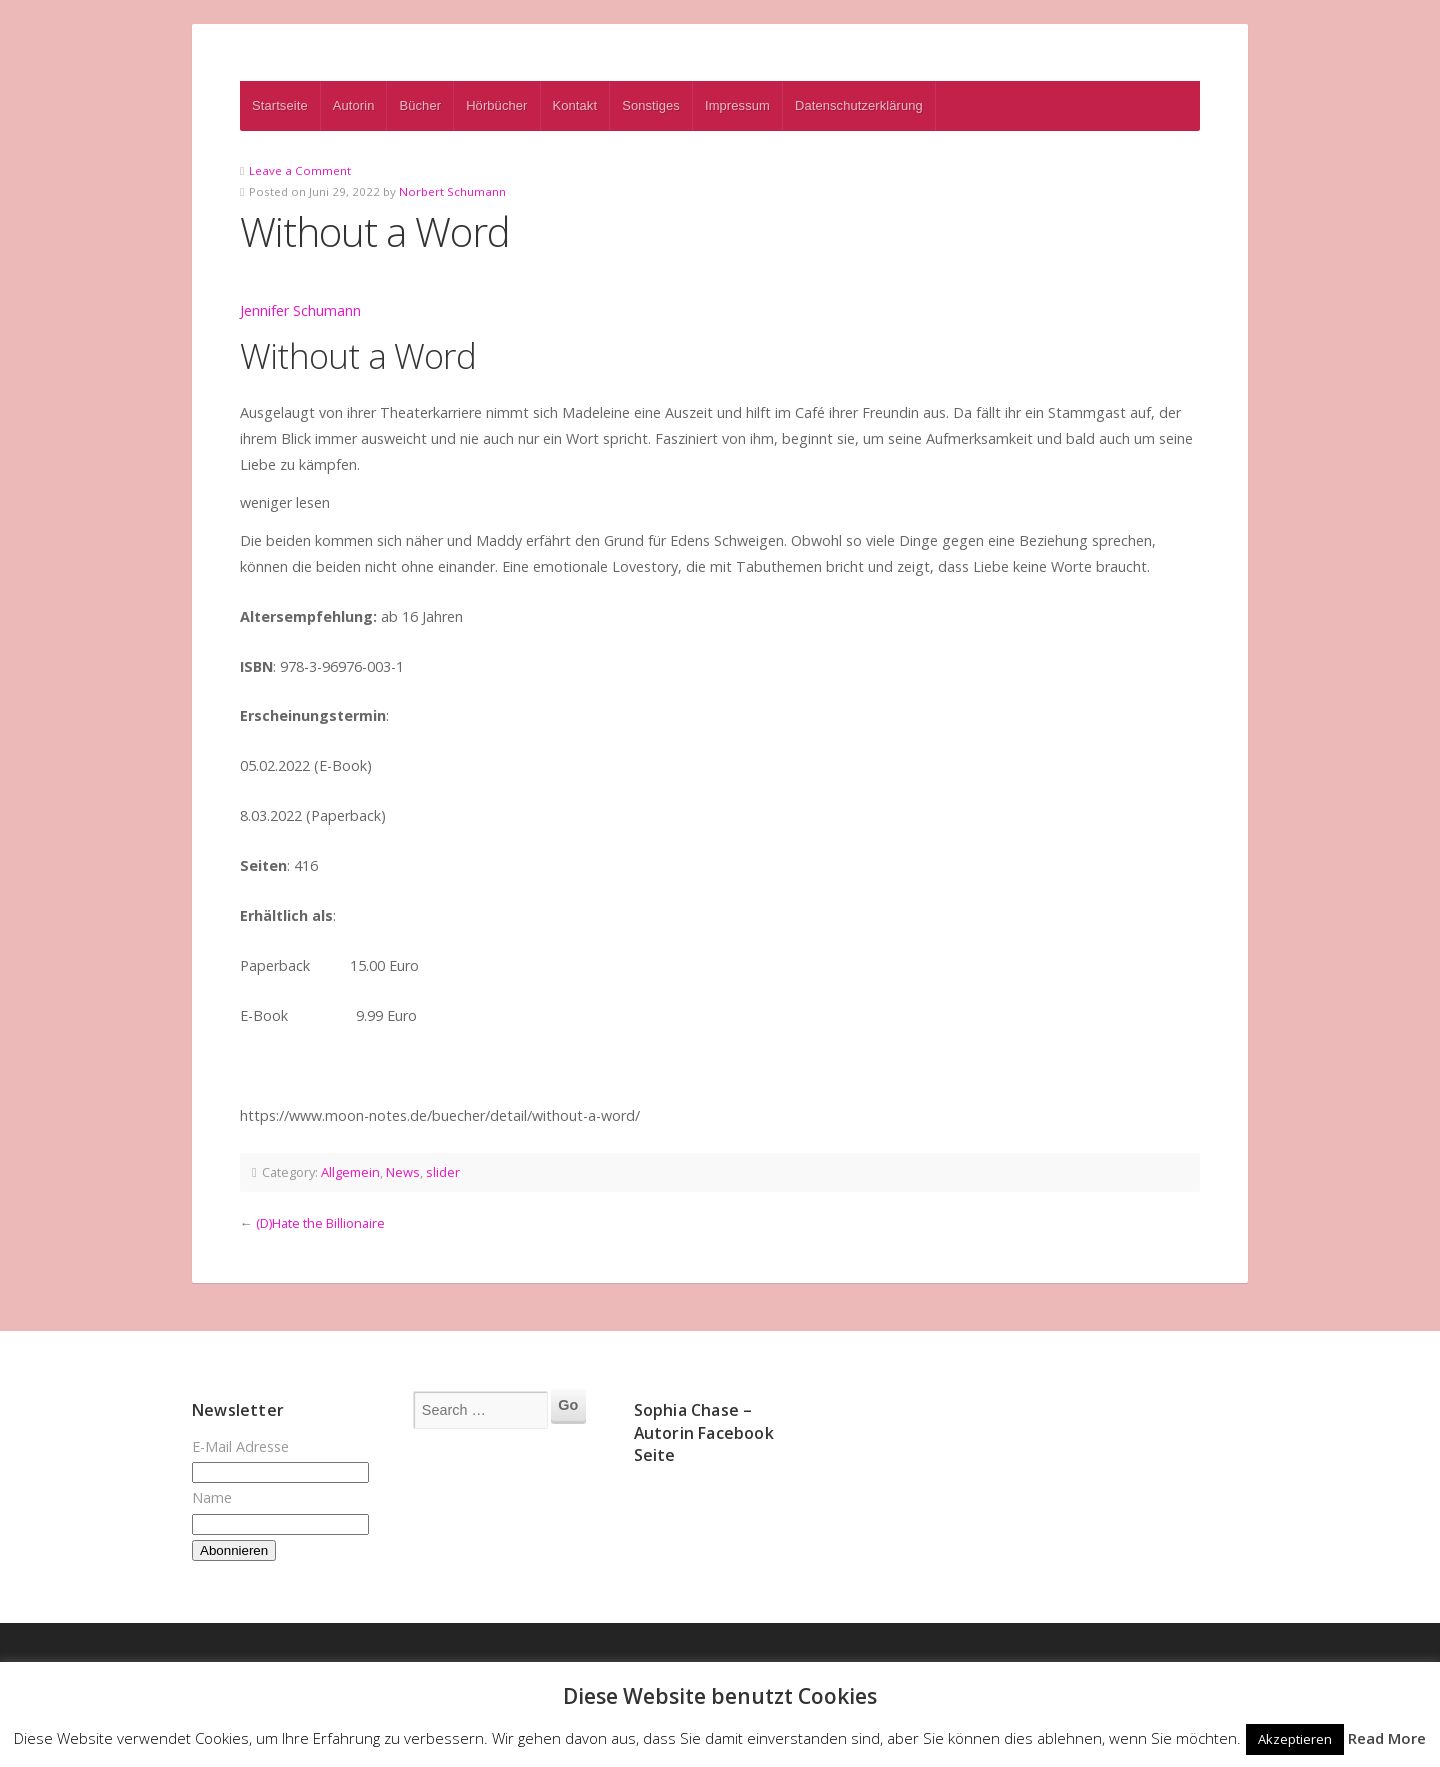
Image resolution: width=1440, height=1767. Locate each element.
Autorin (354, 105)
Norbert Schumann (452, 191)
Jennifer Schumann (300, 310)
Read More (1387, 1738)
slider (443, 1172)
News (403, 1172)
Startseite (280, 105)
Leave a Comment (300, 170)
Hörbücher (496, 105)
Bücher (420, 105)
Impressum (737, 105)
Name (212, 1497)
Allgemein (350, 1172)
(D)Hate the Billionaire (320, 1223)
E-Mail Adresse (240, 1446)
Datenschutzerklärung (859, 105)
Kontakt (575, 105)
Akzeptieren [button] (1295, 1739)
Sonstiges (651, 105)
